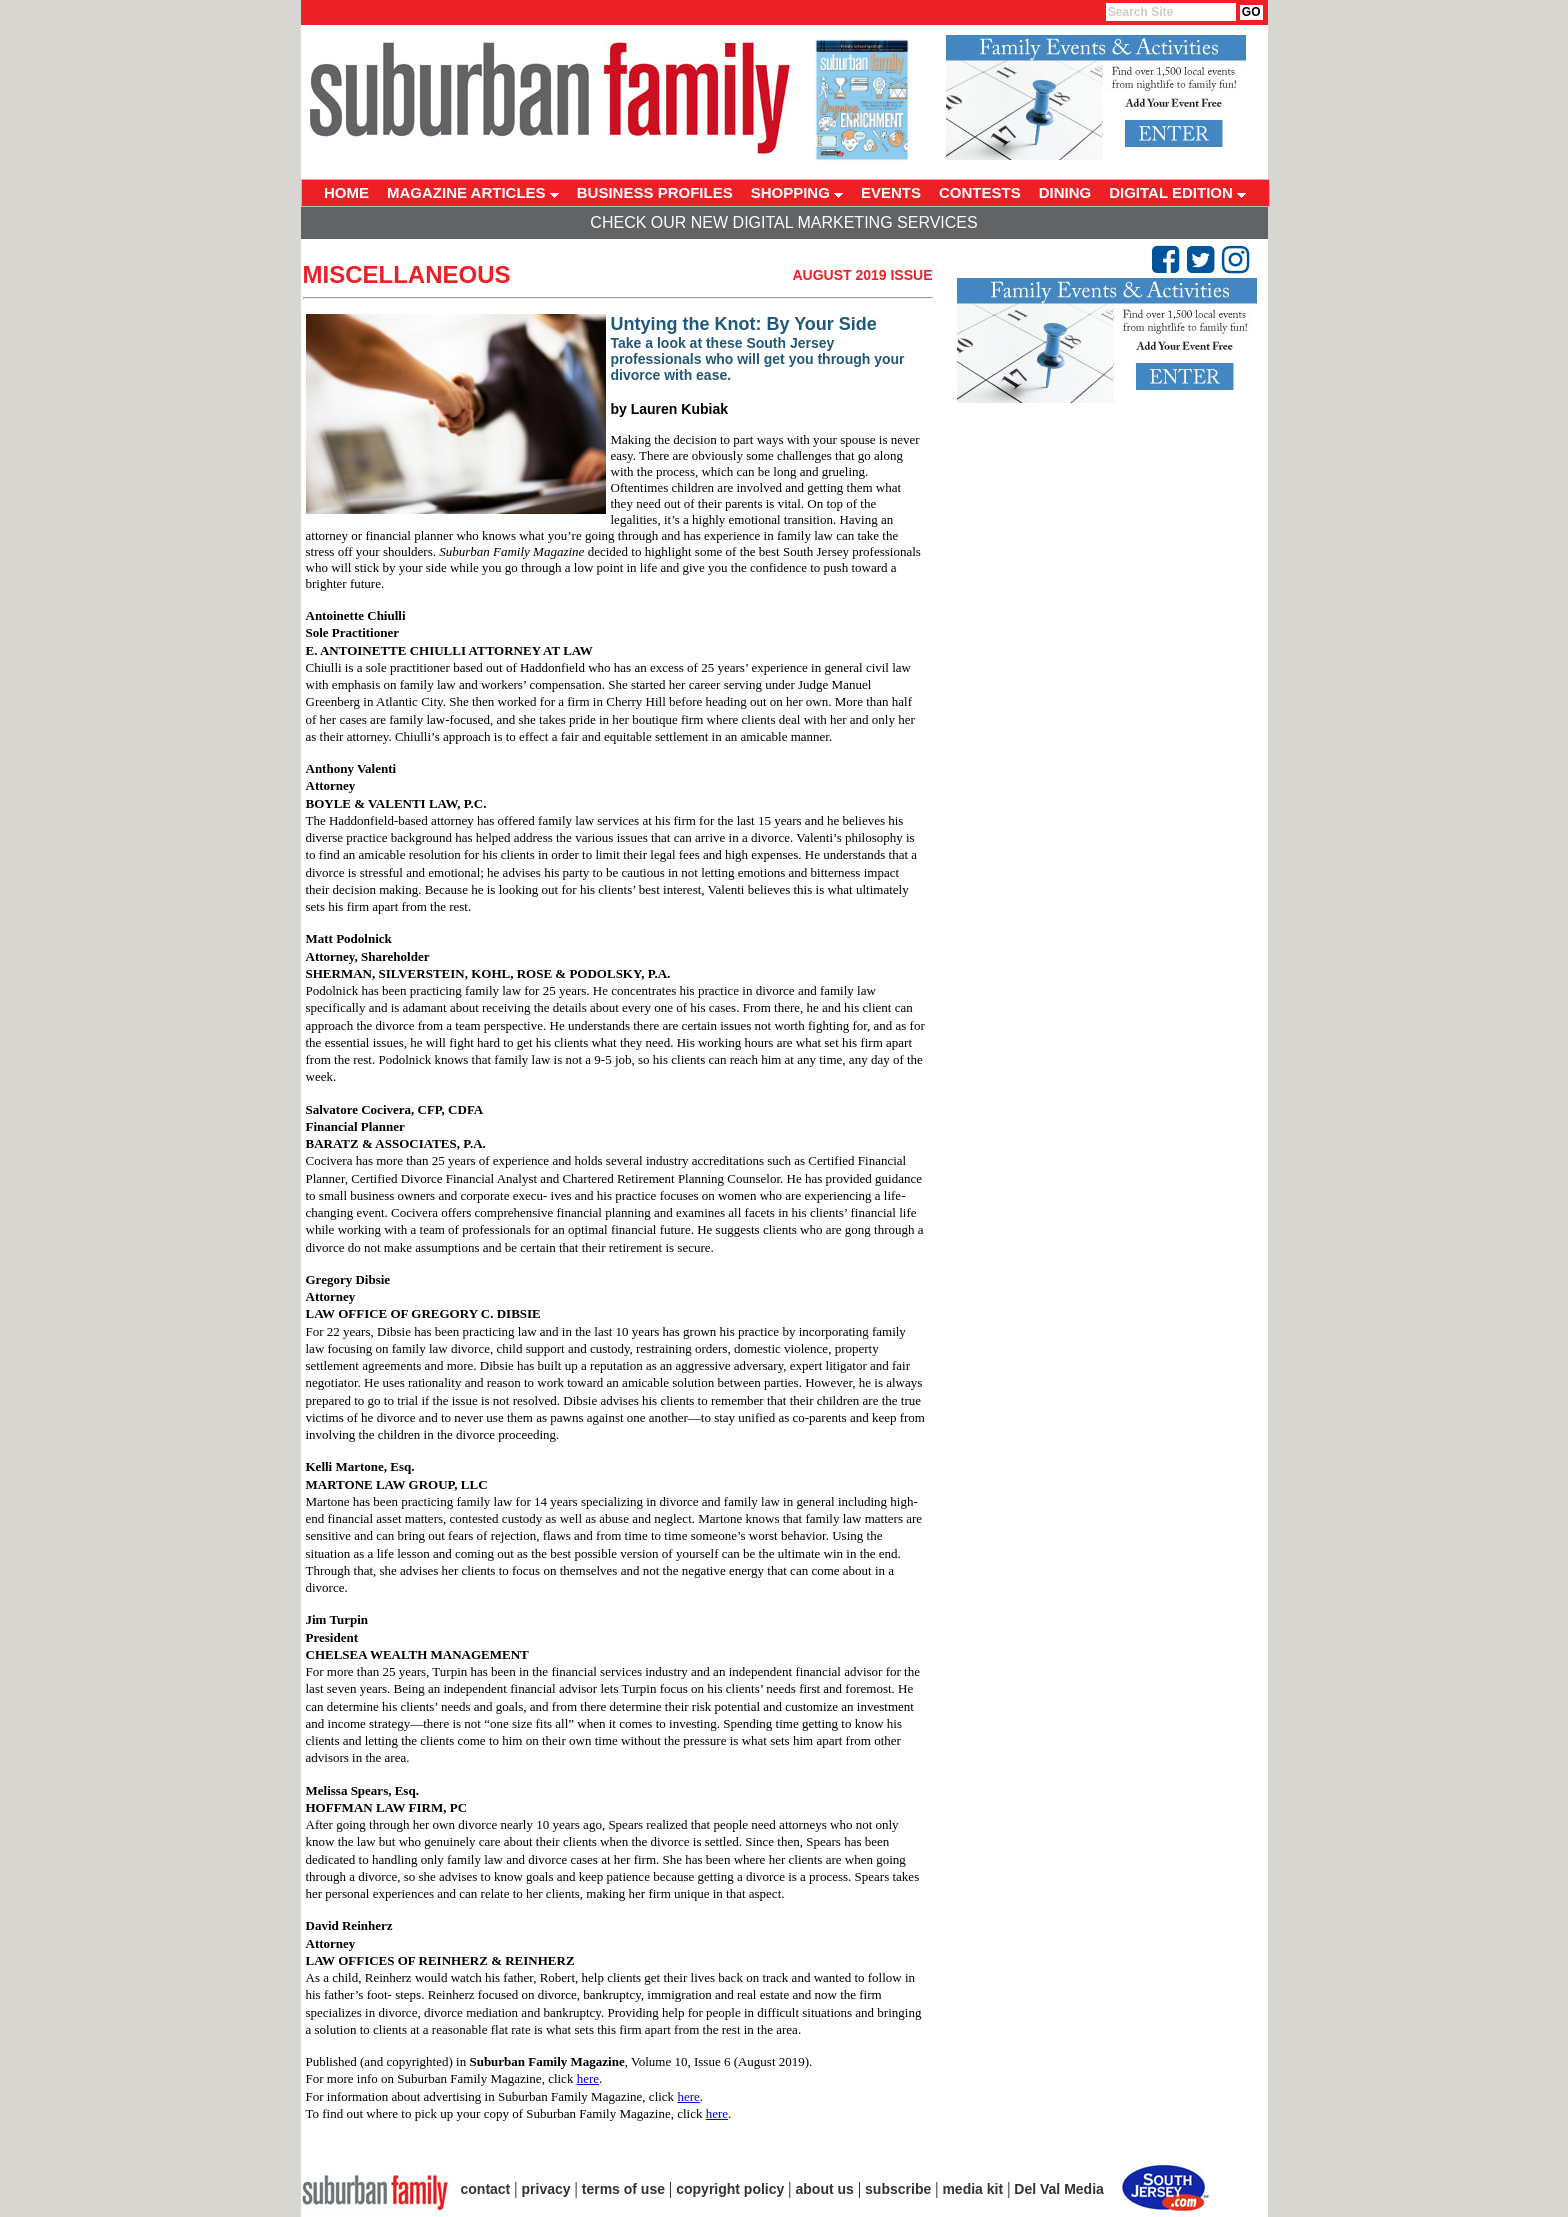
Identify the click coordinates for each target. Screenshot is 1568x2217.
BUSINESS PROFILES (655, 192)
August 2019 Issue (862, 275)
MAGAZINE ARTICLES (473, 192)
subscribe (898, 2189)
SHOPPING (797, 192)
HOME (346, 192)
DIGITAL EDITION (1177, 192)
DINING (1065, 192)
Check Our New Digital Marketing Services (783, 222)
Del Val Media (1058, 2189)
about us (825, 2189)
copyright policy (730, 2189)
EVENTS (891, 192)
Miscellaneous (407, 274)
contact (486, 2189)
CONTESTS (980, 192)
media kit (972, 2189)
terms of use (623, 2189)
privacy (546, 2189)
